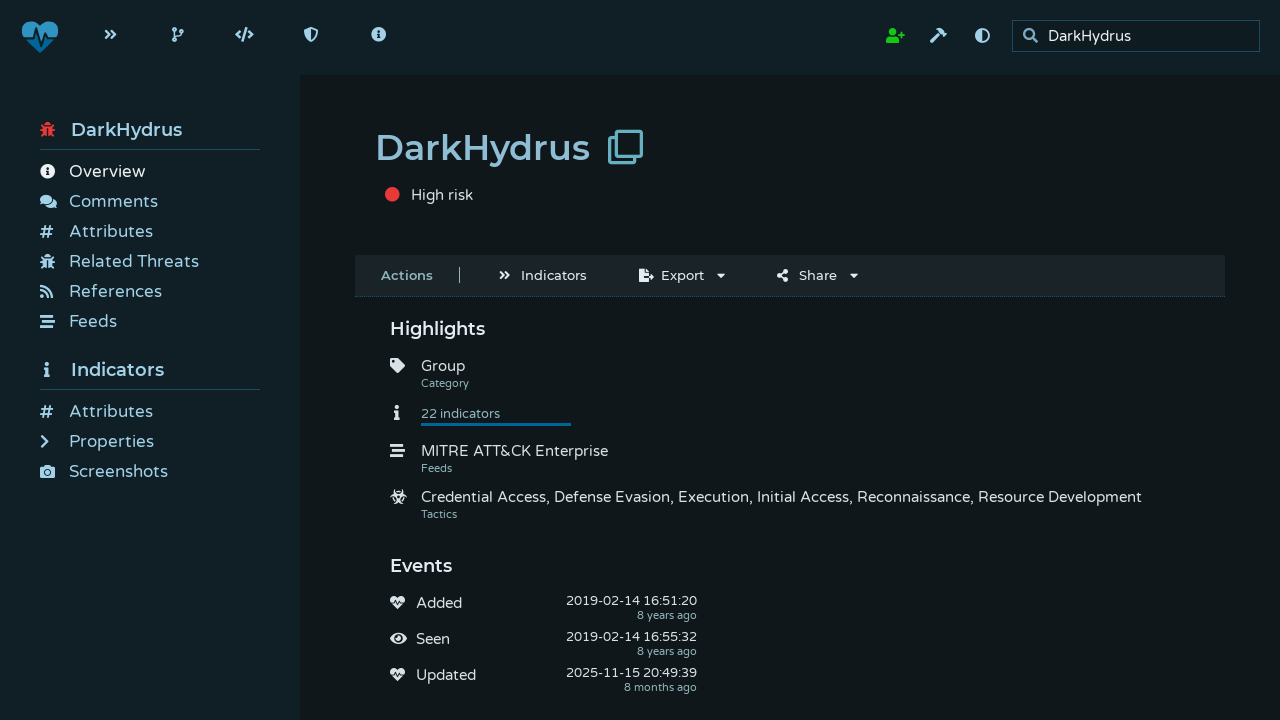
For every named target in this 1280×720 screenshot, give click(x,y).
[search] (1141, 36)
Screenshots (104, 471)
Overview (92, 171)
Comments (99, 201)
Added (439, 603)
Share (807, 275)
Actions (407, 275)
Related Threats (119, 261)
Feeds (78, 321)
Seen (433, 639)
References (101, 291)
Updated (446, 675)
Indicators (102, 370)
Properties (97, 441)
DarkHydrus (111, 130)
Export (671, 275)
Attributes (96, 231)
